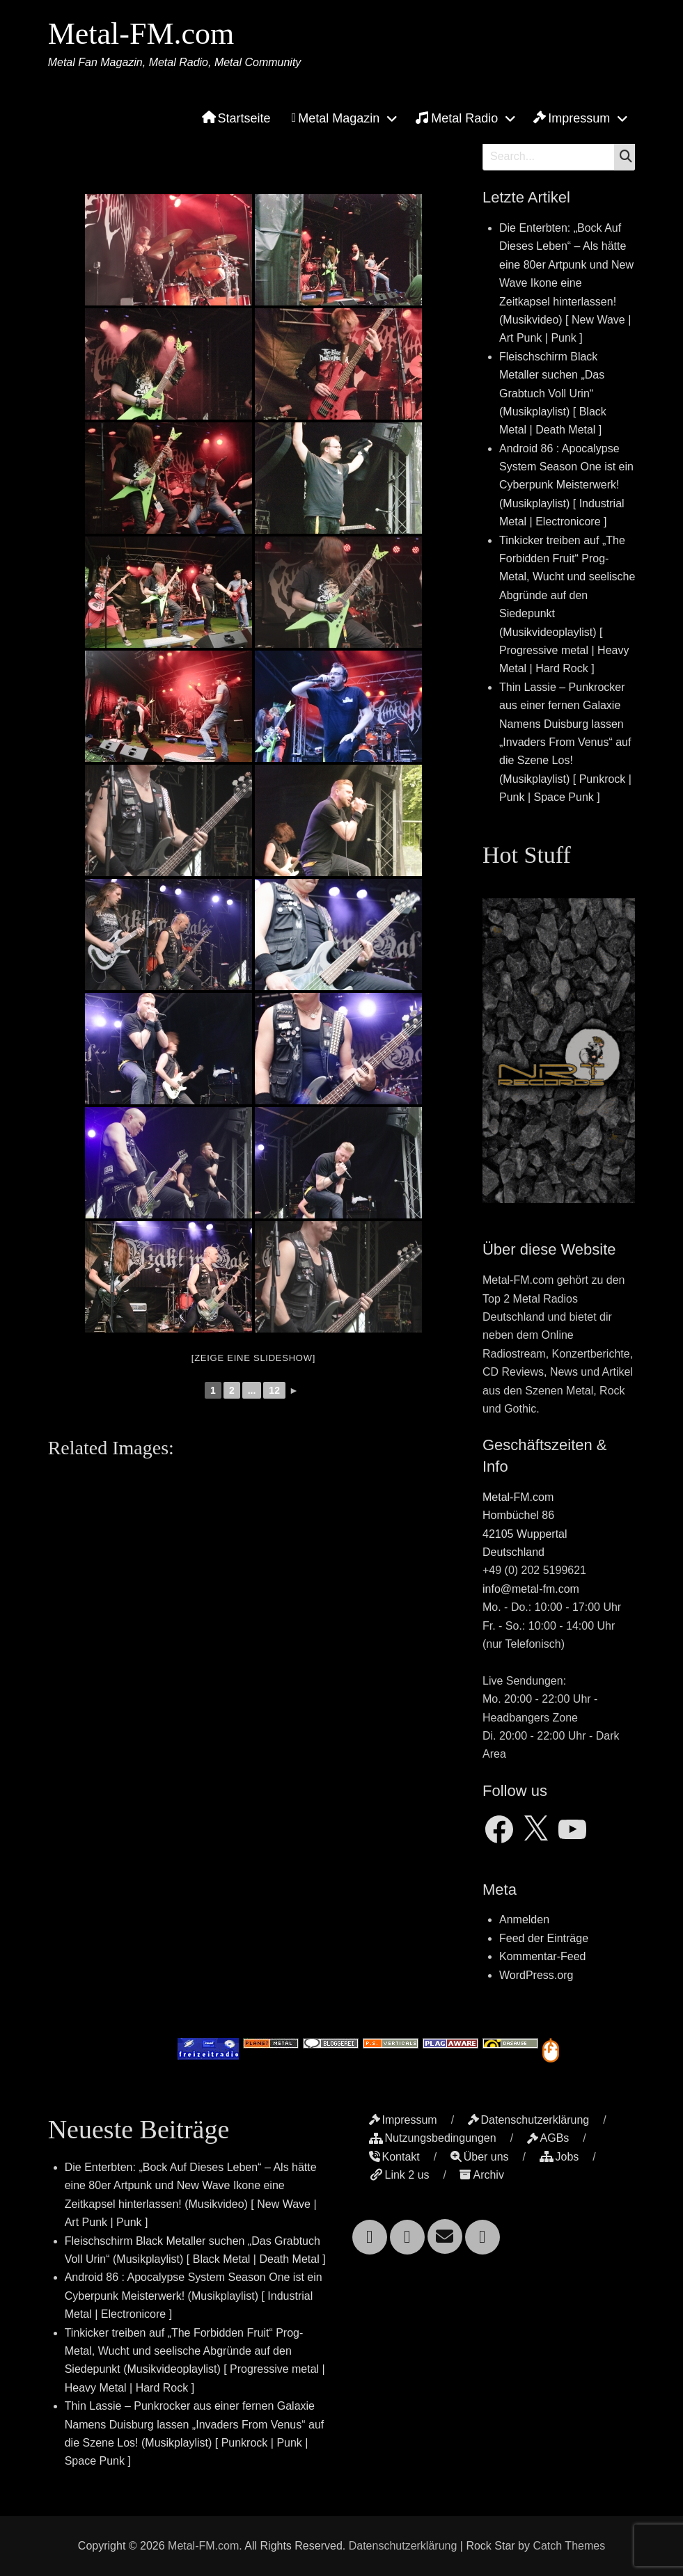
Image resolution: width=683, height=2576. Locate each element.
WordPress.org (536, 1975)
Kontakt (394, 2157)
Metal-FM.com (141, 34)
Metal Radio (456, 118)
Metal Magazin (336, 118)
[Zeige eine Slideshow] (253, 1358)
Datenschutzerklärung (529, 2120)
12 (274, 1390)
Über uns (479, 2157)
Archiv (481, 2175)
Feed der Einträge (543, 1938)
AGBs (548, 2138)
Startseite (236, 118)
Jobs (559, 2157)
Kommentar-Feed (542, 1956)
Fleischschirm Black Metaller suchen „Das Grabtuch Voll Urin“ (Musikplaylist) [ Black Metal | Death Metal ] (552, 393)
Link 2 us (399, 2175)
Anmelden (524, 1919)
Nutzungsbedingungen (432, 2138)
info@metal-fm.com (530, 1589)
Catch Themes (569, 2546)
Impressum (571, 118)
